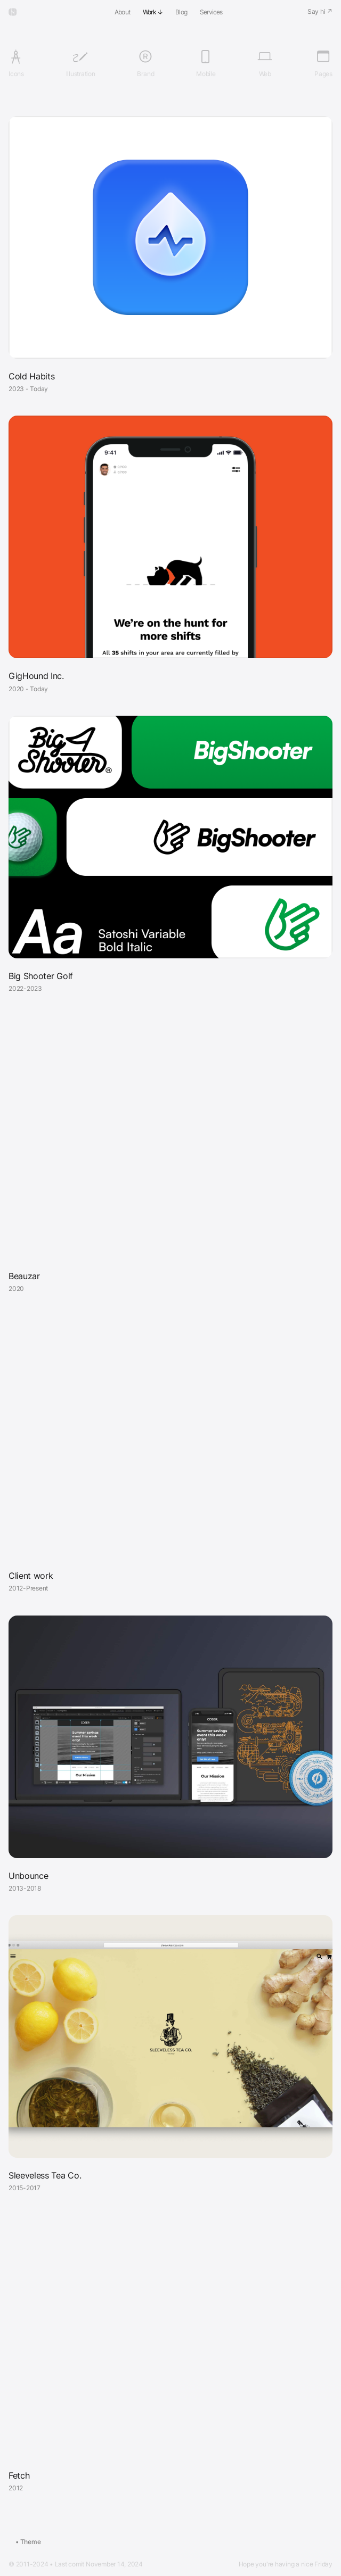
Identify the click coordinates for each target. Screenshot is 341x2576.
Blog (181, 12)
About (122, 12)
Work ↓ (153, 12)
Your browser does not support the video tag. (170, 1137)
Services (211, 12)
